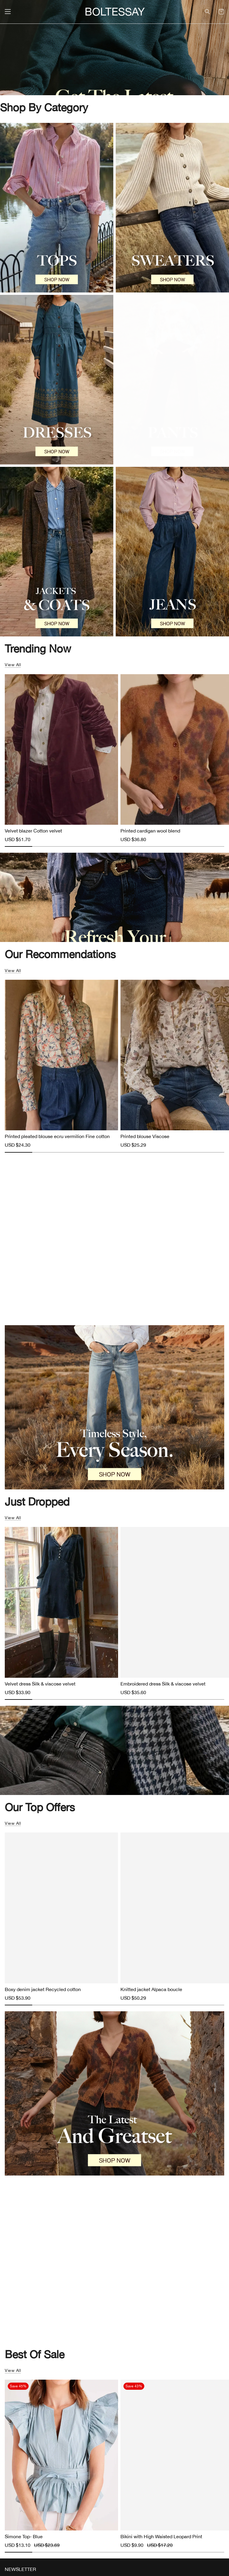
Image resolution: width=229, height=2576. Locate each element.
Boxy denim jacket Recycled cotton (43, 1989)
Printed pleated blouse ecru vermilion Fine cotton (57, 1136)
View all (13, 664)
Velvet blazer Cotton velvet (33, 830)
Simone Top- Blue (24, 2536)
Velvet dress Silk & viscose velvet (40, 1683)
